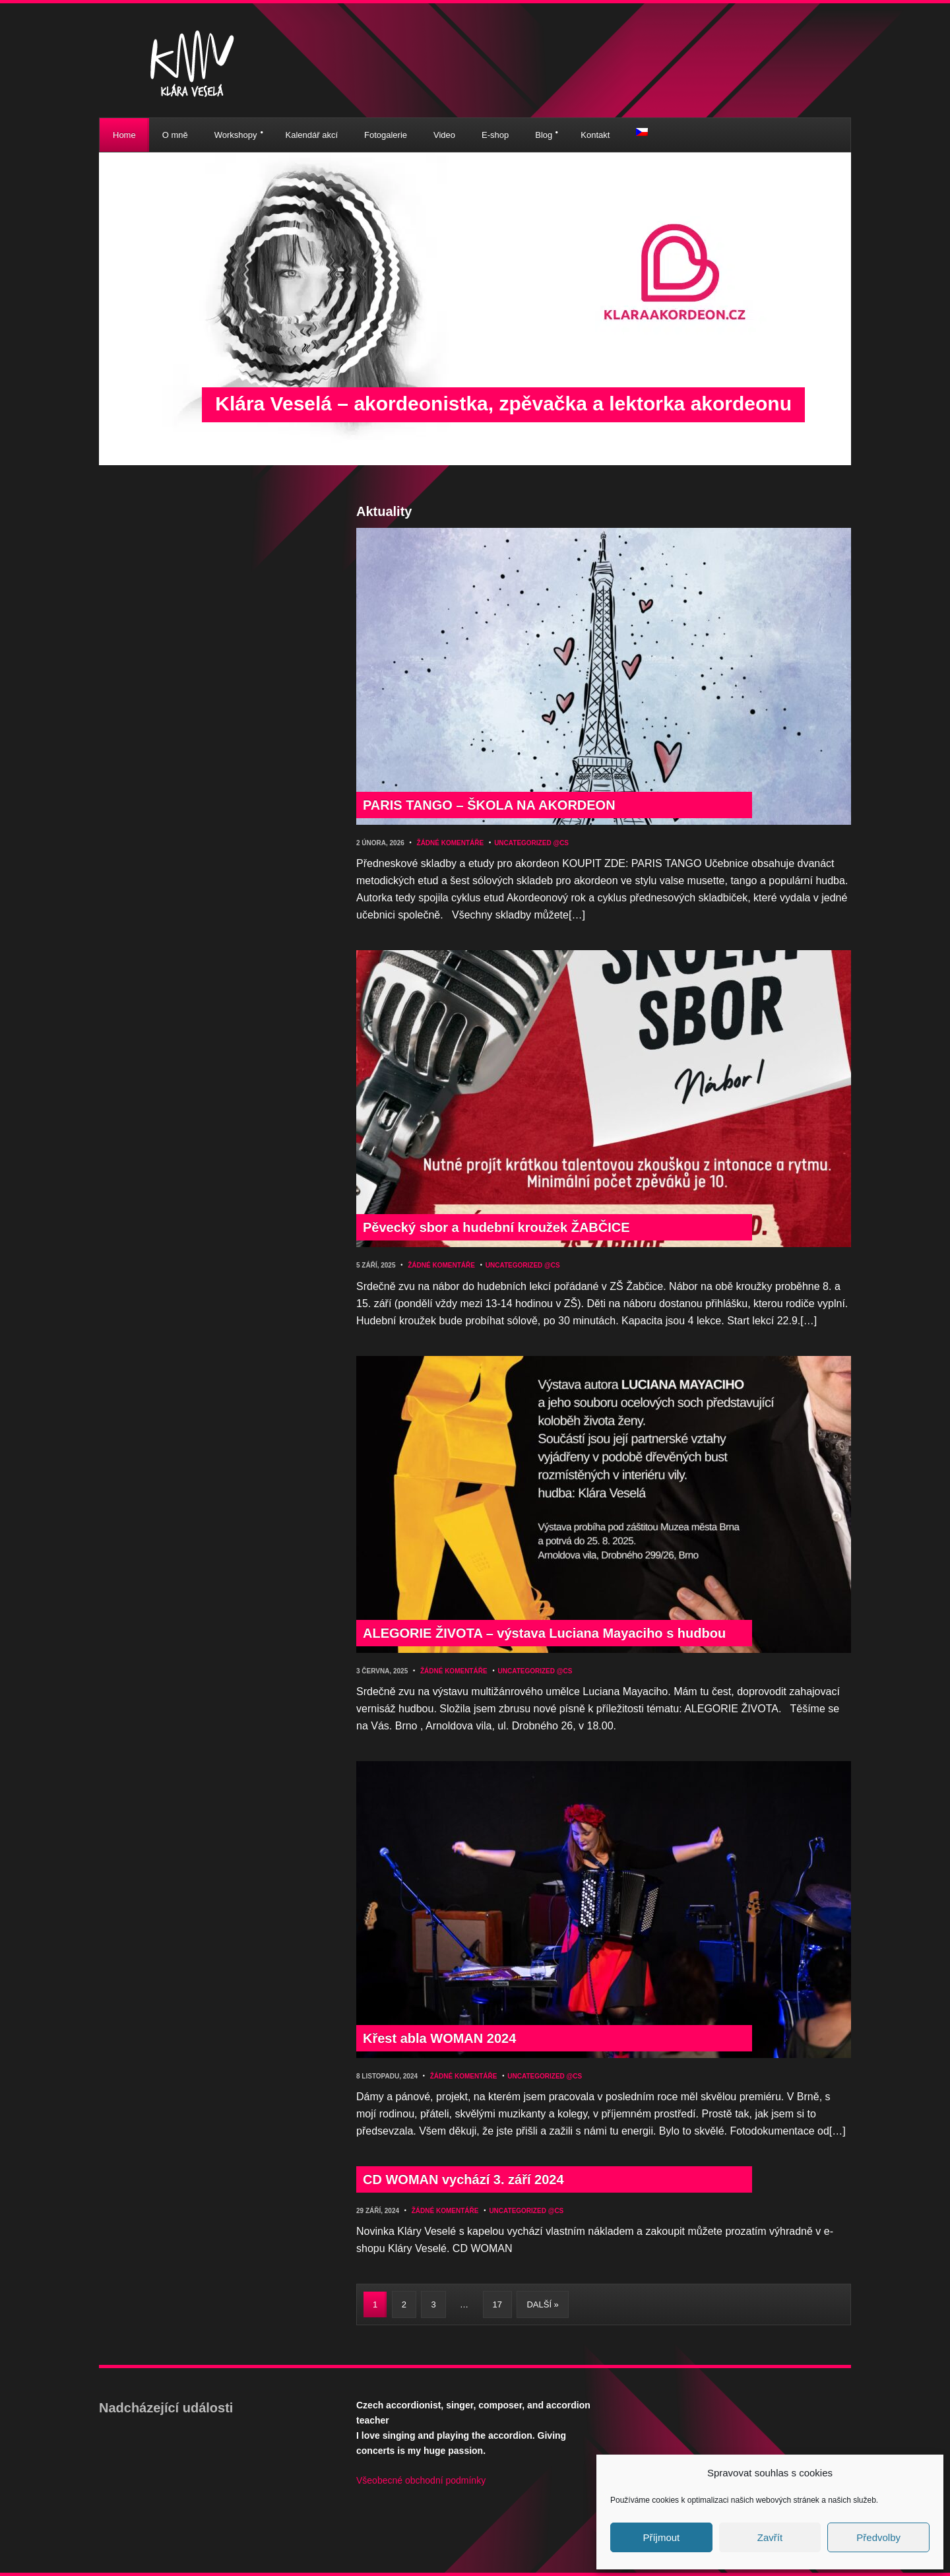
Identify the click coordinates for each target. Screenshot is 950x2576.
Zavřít (769, 2537)
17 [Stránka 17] (497, 2304)
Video (444, 135)
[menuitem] (642, 132)
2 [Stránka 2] (404, 2304)
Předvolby (878, 2537)
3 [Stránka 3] (433, 2304)
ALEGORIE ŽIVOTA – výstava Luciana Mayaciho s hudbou (544, 1633)
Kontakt (595, 135)
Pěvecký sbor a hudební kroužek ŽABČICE (496, 1227)
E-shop (495, 135)
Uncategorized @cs (531, 843)
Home (124, 135)
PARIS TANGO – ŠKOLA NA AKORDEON (489, 805)
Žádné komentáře (450, 843)
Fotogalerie (385, 135)
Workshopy (235, 135)
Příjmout (661, 2537)
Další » (542, 2304)
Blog (543, 135)
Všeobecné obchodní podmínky (421, 2480)
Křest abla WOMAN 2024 (439, 2038)
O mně (175, 135)
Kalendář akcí (312, 135)
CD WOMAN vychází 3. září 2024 (463, 2179)
